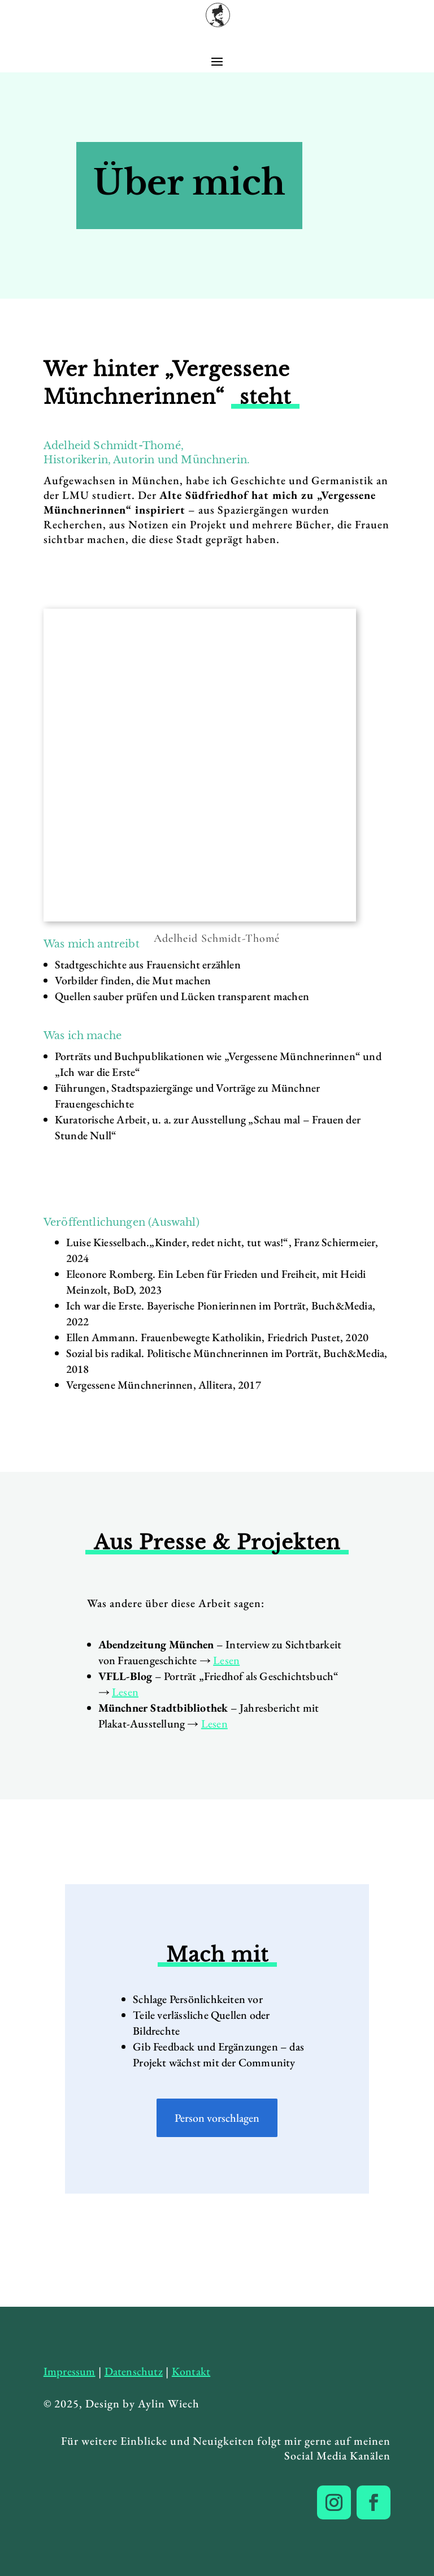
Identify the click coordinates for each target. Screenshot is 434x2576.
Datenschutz (134, 2371)
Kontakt (191, 2371)
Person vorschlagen (217, 2117)
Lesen (226, 1660)
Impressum (70, 2371)
